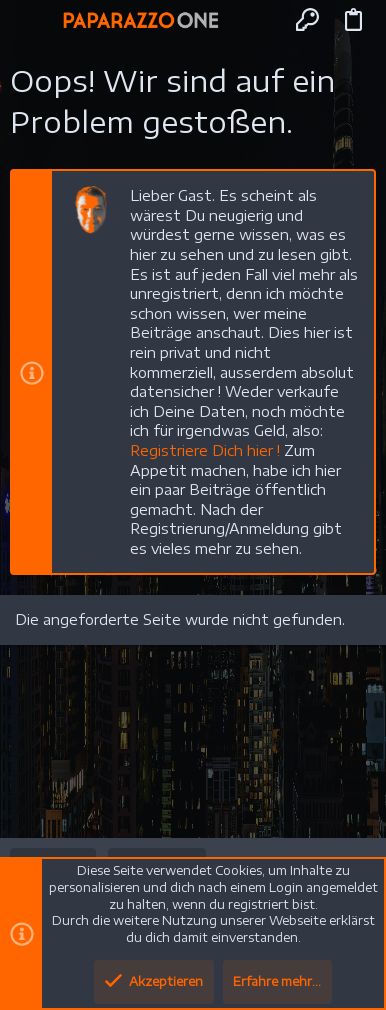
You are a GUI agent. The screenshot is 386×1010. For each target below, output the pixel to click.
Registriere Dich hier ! (205, 450)
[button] (33, 20)
